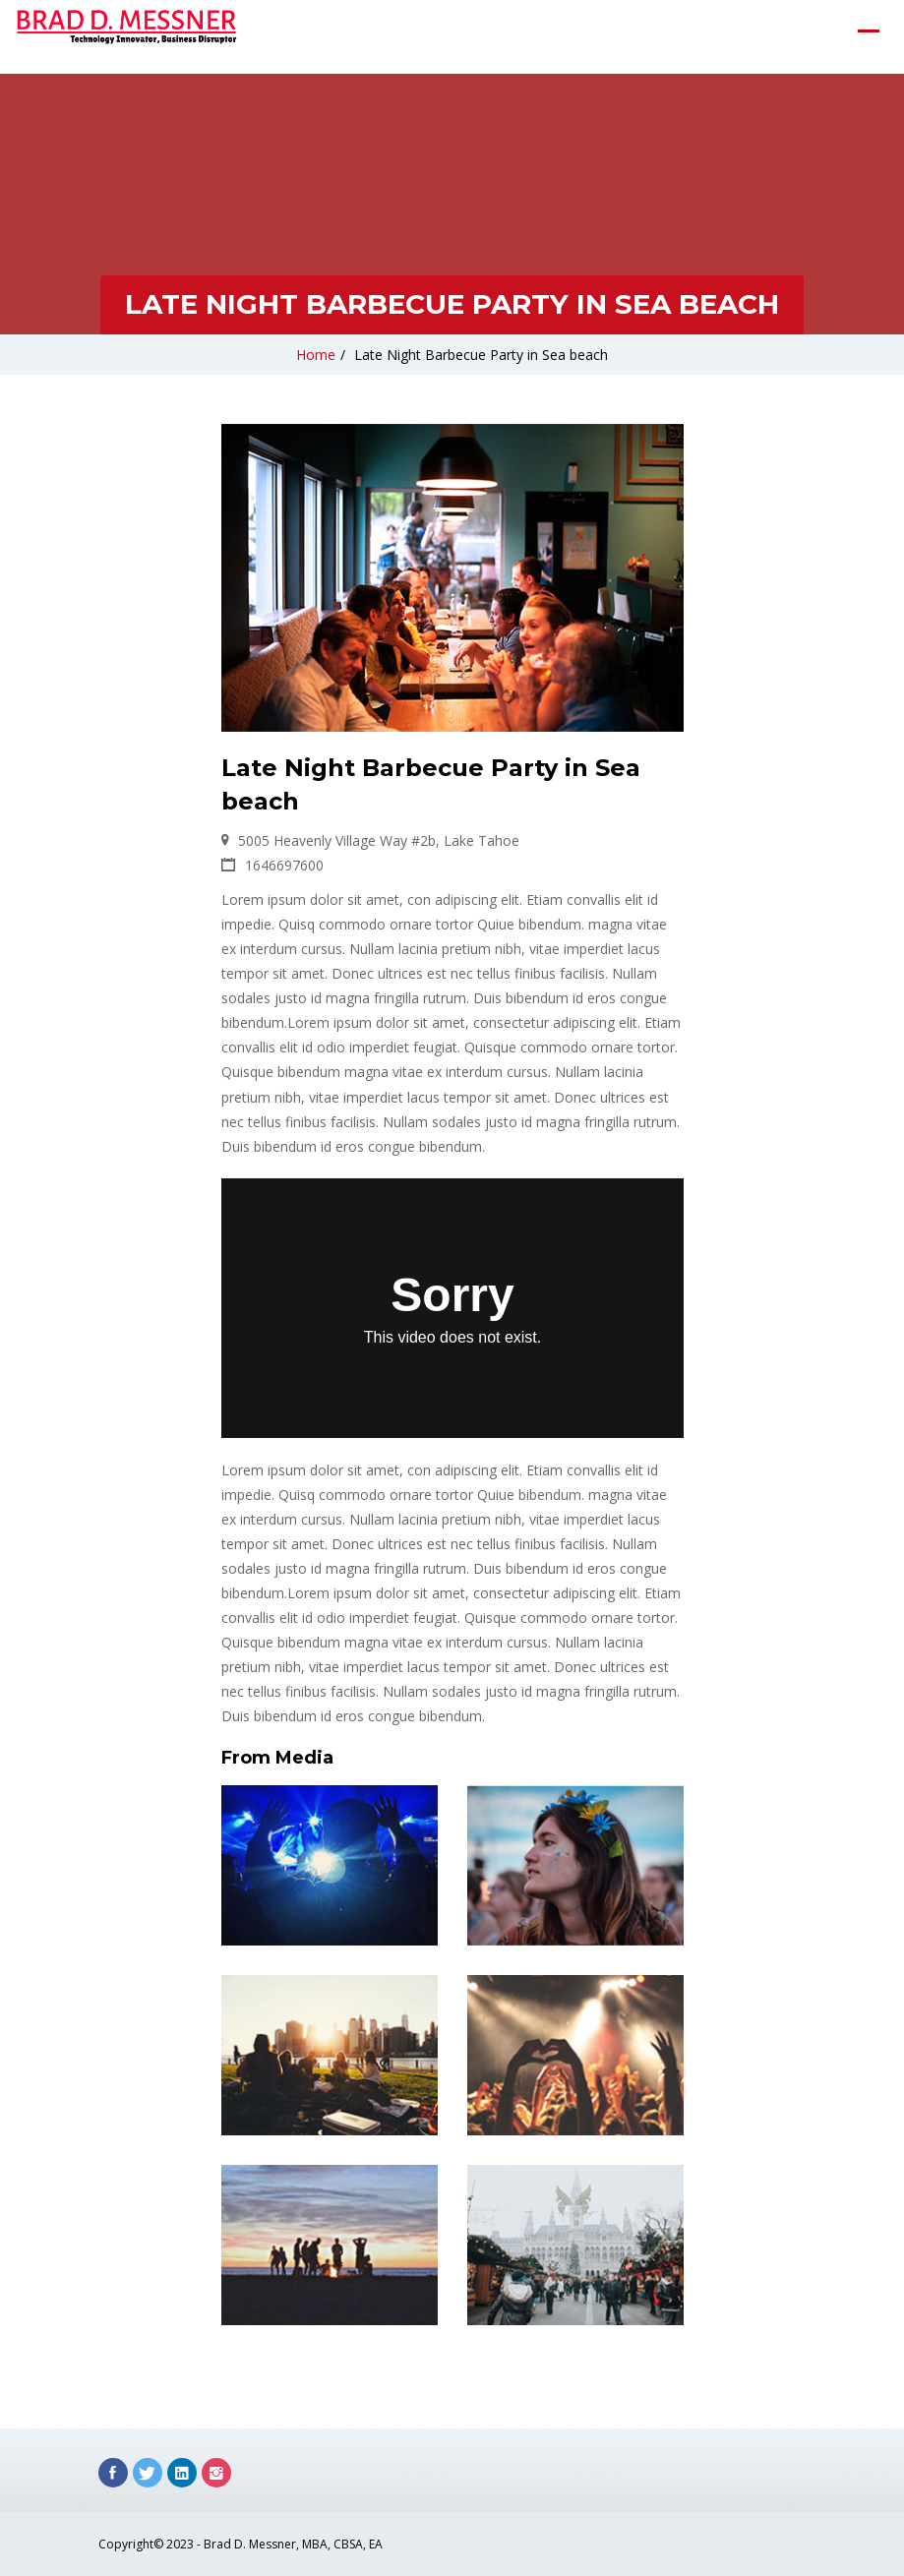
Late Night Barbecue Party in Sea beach (481, 354)
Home (315, 354)
